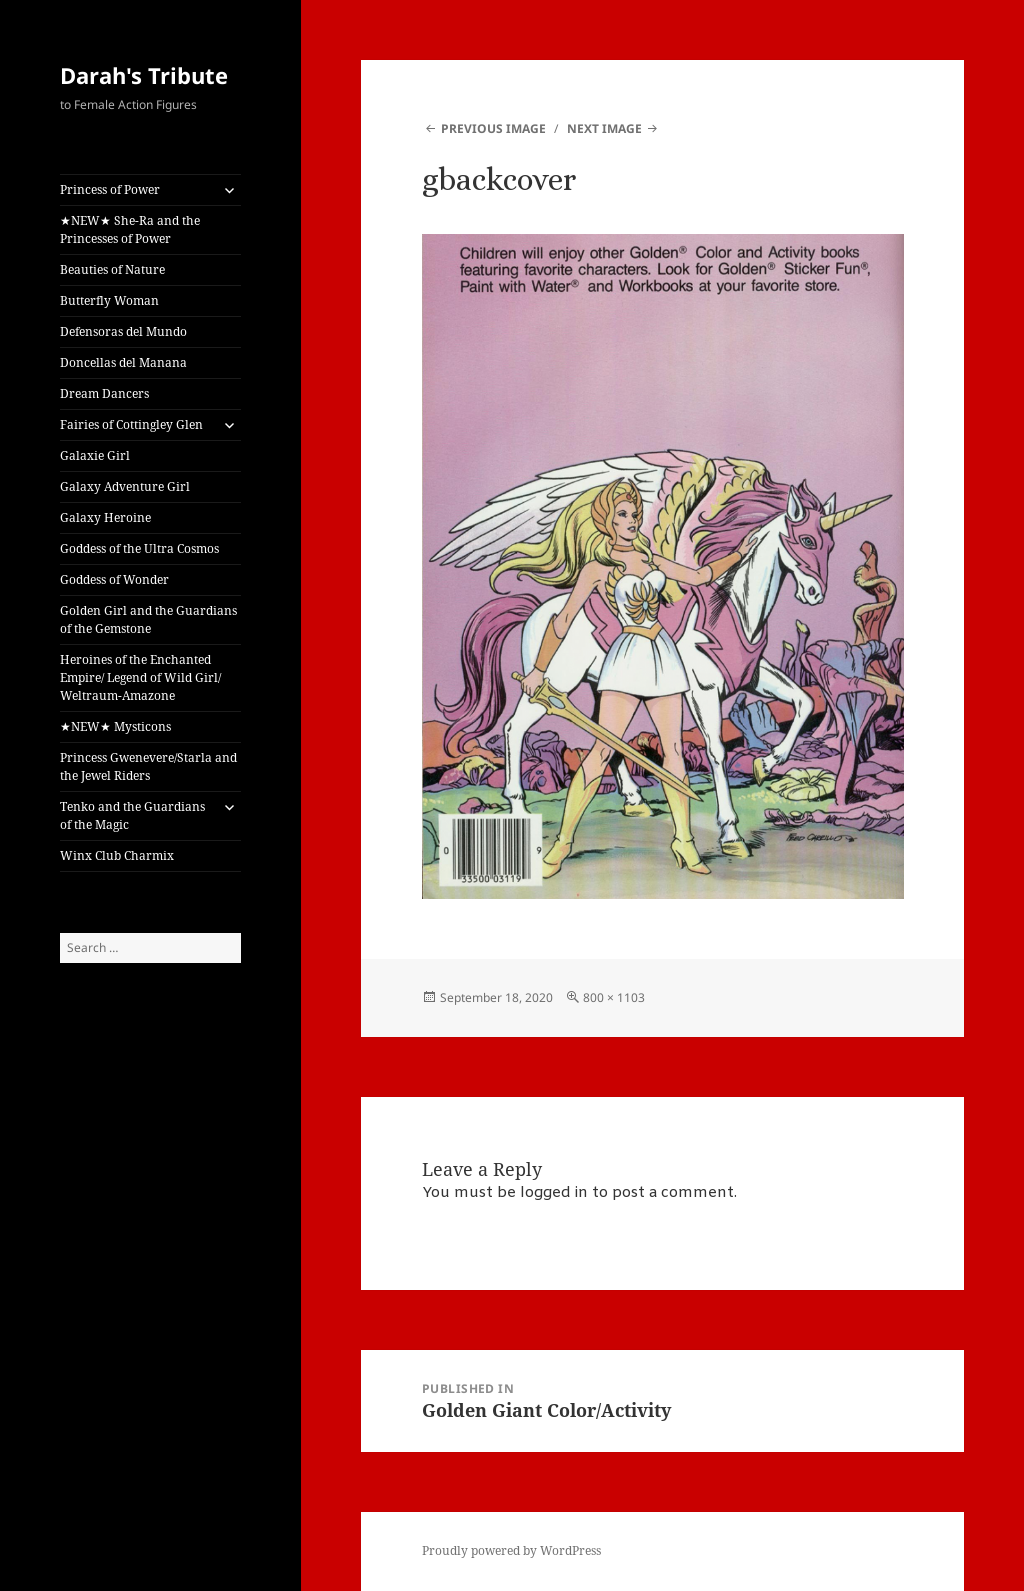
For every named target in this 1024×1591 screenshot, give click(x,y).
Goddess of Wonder (114, 579)
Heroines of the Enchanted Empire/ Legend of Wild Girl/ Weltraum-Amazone (140, 677)
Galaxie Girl (95, 455)
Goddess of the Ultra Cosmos (139, 548)
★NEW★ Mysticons (115, 726)
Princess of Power (110, 189)
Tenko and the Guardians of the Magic (132, 815)
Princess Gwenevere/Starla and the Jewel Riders (148, 766)
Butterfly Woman (109, 300)
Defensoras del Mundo (123, 331)
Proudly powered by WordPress (511, 1550)
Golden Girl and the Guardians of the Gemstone (148, 619)
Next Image (604, 128)
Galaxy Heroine (105, 517)
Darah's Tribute (144, 75)
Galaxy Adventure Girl (125, 486)
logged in (554, 1193)
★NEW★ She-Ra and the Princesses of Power (130, 229)
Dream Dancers (104, 393)
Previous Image (493, 128)
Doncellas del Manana (123, 362)
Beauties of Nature (112, 269)
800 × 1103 (614, 997)
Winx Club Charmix (117, 855)
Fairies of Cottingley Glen (131, 424)
